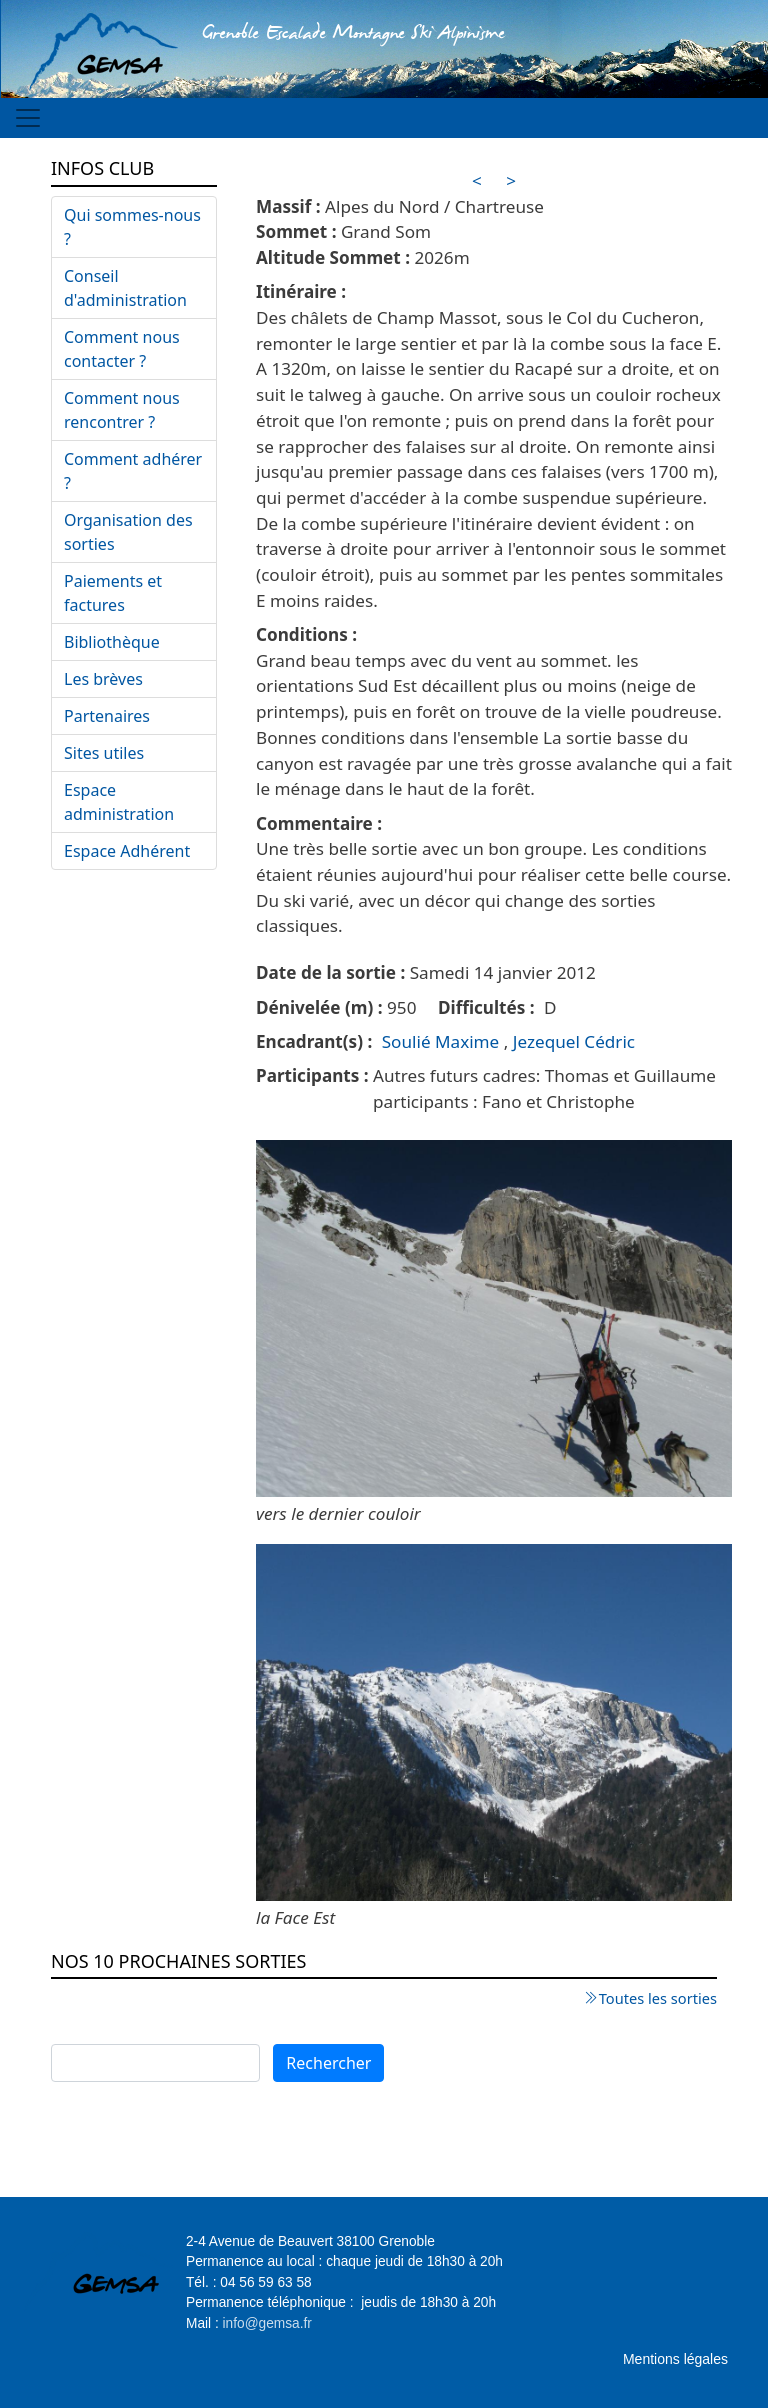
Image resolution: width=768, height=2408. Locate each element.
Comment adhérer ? (133, 471)
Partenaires (107, 716)
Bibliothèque (112, 642)
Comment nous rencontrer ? (122, 410)
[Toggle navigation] (28, 118)
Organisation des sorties (128, 532)
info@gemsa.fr (267, 2323)
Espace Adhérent (127, 851)
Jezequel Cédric (574, 1041)
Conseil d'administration (125, 288)
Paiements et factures (113, 593)
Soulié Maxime (441, 1041)
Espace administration (119, 802)
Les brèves (103, 679)
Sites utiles (104, 753)
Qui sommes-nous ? (132, 227)
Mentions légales (675, 2359)
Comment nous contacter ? (122, 349)
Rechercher (328, 2063)
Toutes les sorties (658, 1998)
